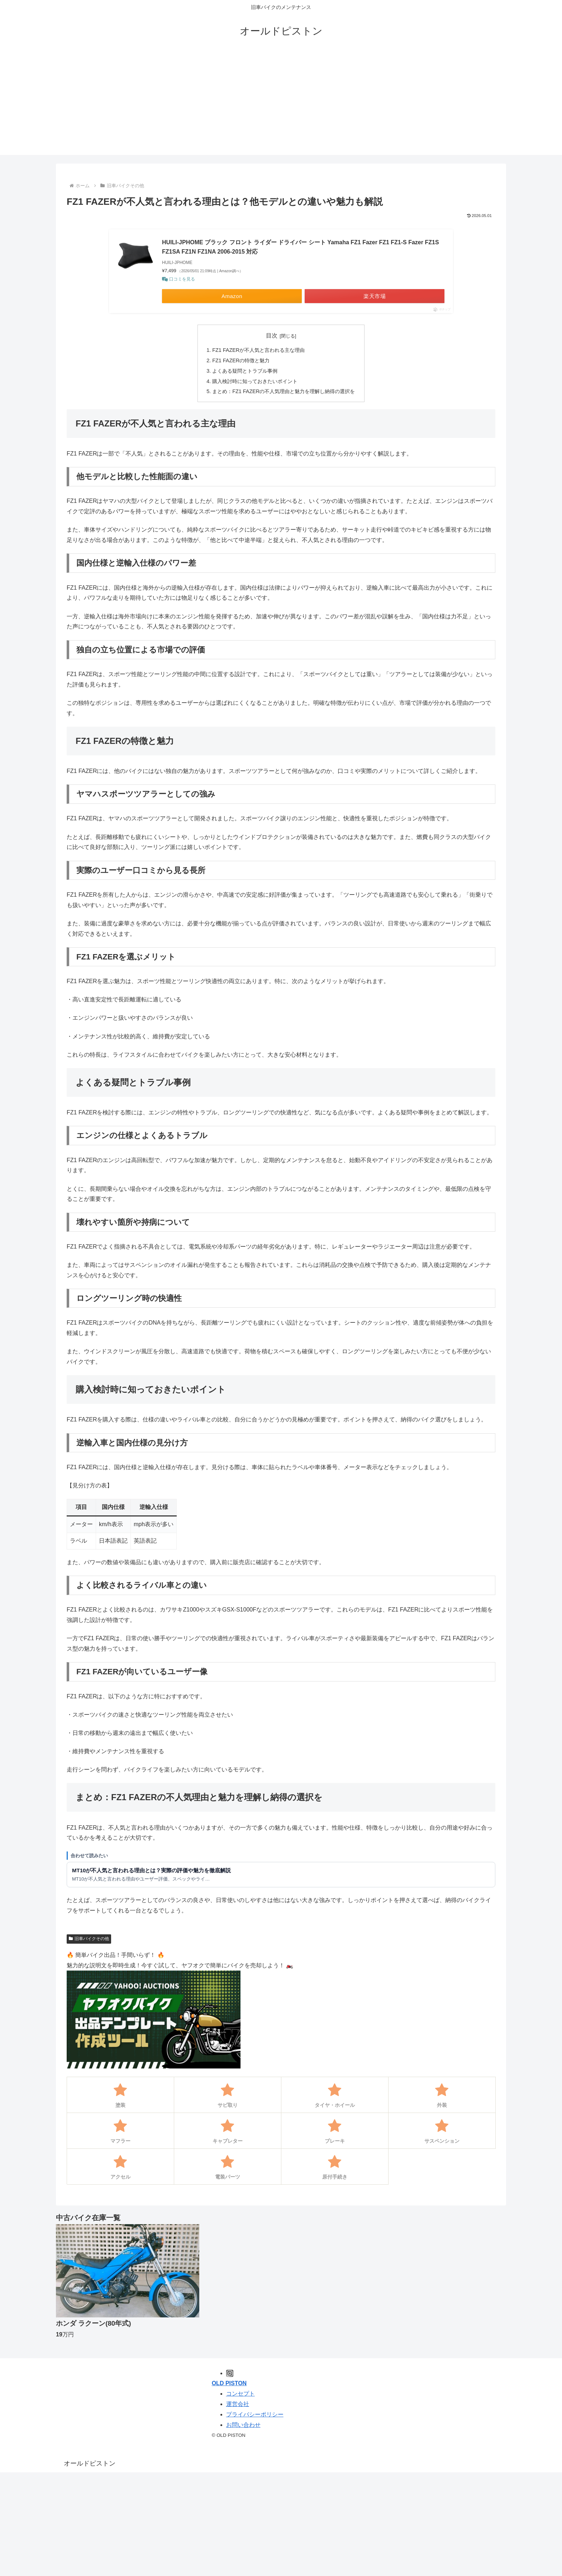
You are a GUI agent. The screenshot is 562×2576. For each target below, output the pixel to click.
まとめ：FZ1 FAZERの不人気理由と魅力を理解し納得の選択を (283, 391)
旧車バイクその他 (89, 1938)
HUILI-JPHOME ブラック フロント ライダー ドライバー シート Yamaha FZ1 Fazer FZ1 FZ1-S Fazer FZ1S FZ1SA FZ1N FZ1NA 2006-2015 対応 (300, 247)
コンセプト (240, 2394)
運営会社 (237, 2404)
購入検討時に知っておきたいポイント (254, 381)
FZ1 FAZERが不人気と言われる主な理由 (258, 350)
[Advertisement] (281, 105)
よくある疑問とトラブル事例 (244, 371)
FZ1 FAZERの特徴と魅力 (241, 360)
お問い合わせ (243, 2425)
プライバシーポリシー (255, 2414)
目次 (271, 335)
